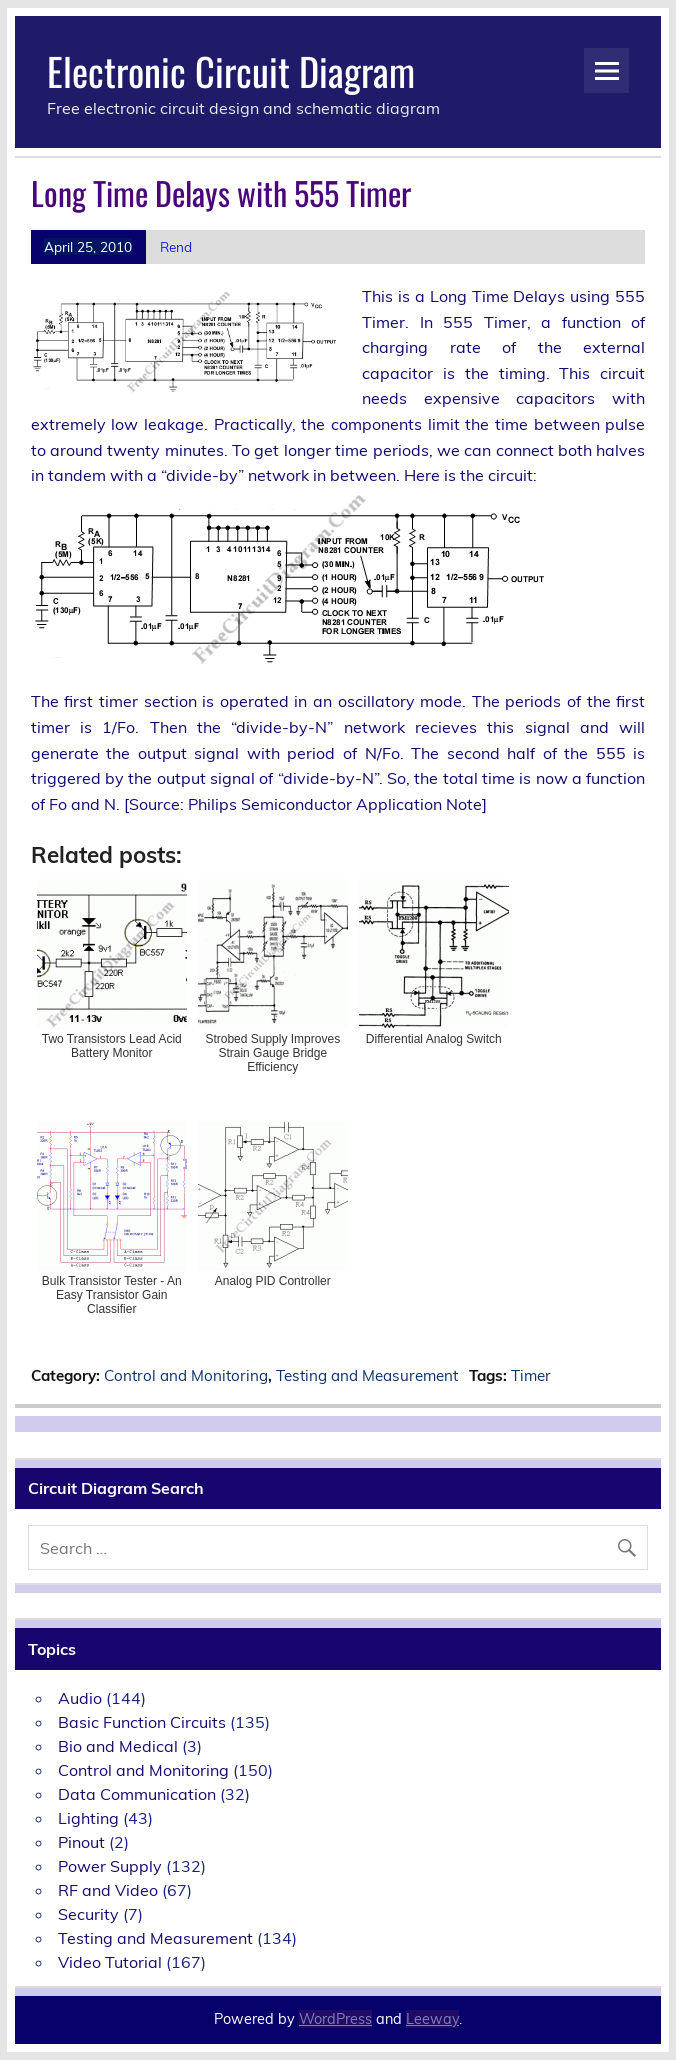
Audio (80, 1698)
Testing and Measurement (367, 1375)
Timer (531, 1375)
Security (88, 1914)
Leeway (432, 2019)
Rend (176, 246)
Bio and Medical (118, 1746)
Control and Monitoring (186, 1375)
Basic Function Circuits (142, 1722)
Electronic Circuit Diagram (231, 70)
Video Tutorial (110, 1962)
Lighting (88, 1818)
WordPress (335, 2019)
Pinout (81, 1842)
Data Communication (137, 1794)
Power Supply (110, 1866)
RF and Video (108, 1890)
